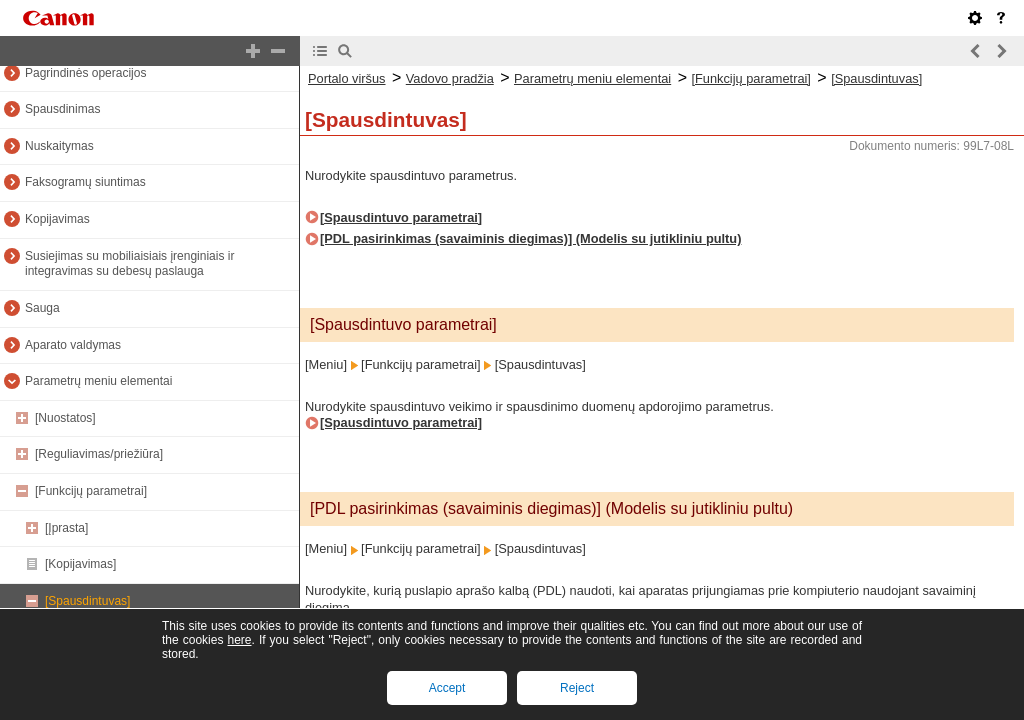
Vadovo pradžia (450, 78)
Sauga (42, 308)
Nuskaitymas (59, 146)
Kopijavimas (57, 219)
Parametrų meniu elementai (98, 381)
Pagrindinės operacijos (85, 73)
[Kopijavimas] (80, 564)
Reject (577, 688)
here (239, 640)
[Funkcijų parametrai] (91, 491)
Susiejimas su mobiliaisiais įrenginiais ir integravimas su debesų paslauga (129, 264)
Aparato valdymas (73, 345)
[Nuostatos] (65, 418)
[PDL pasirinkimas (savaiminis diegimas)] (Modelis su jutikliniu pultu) (530, 238)
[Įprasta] (66, 528)
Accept (447, 688)
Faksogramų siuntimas (85, 182)
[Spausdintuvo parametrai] (401, 217)
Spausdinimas (62, 109)
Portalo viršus (347, 78)
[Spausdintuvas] (87, 601)
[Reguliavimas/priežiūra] (99, 454)
